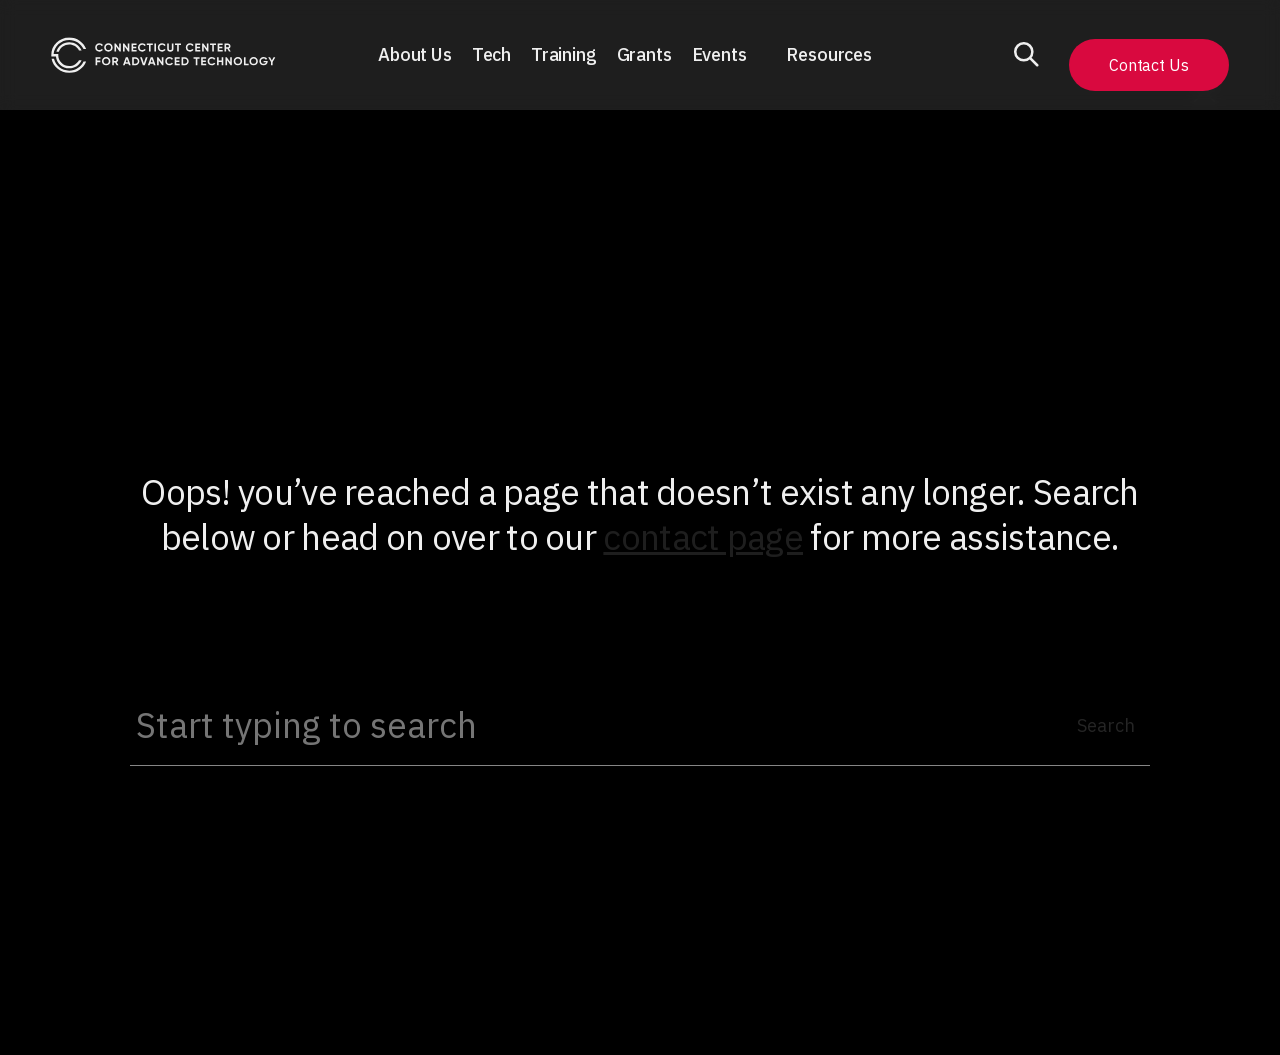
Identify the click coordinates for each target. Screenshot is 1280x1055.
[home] (163, 55)
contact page (703, 537)
